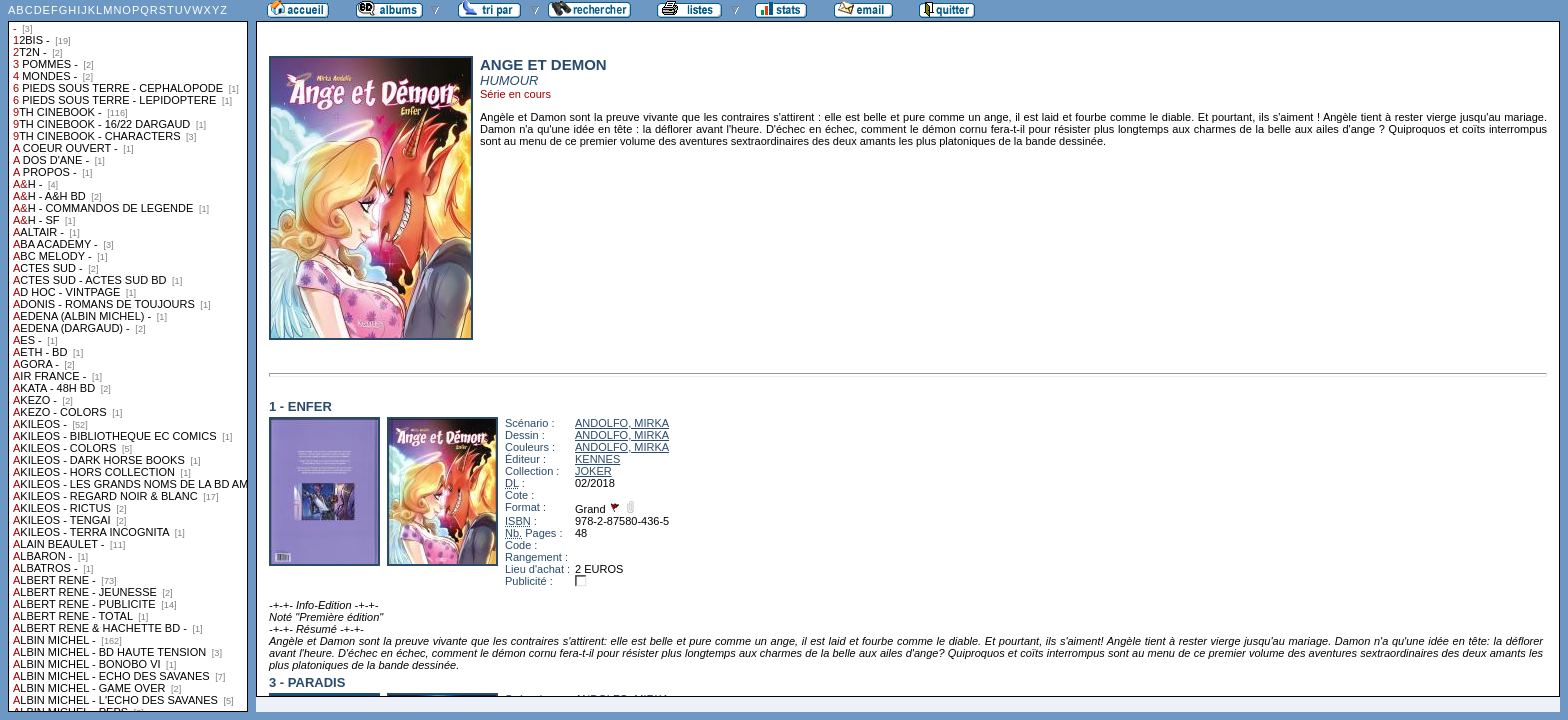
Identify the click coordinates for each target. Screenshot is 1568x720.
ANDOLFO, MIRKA (622, 423)
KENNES (597, 459)
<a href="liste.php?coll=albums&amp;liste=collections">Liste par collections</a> (128, 356)
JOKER (593, 471)
